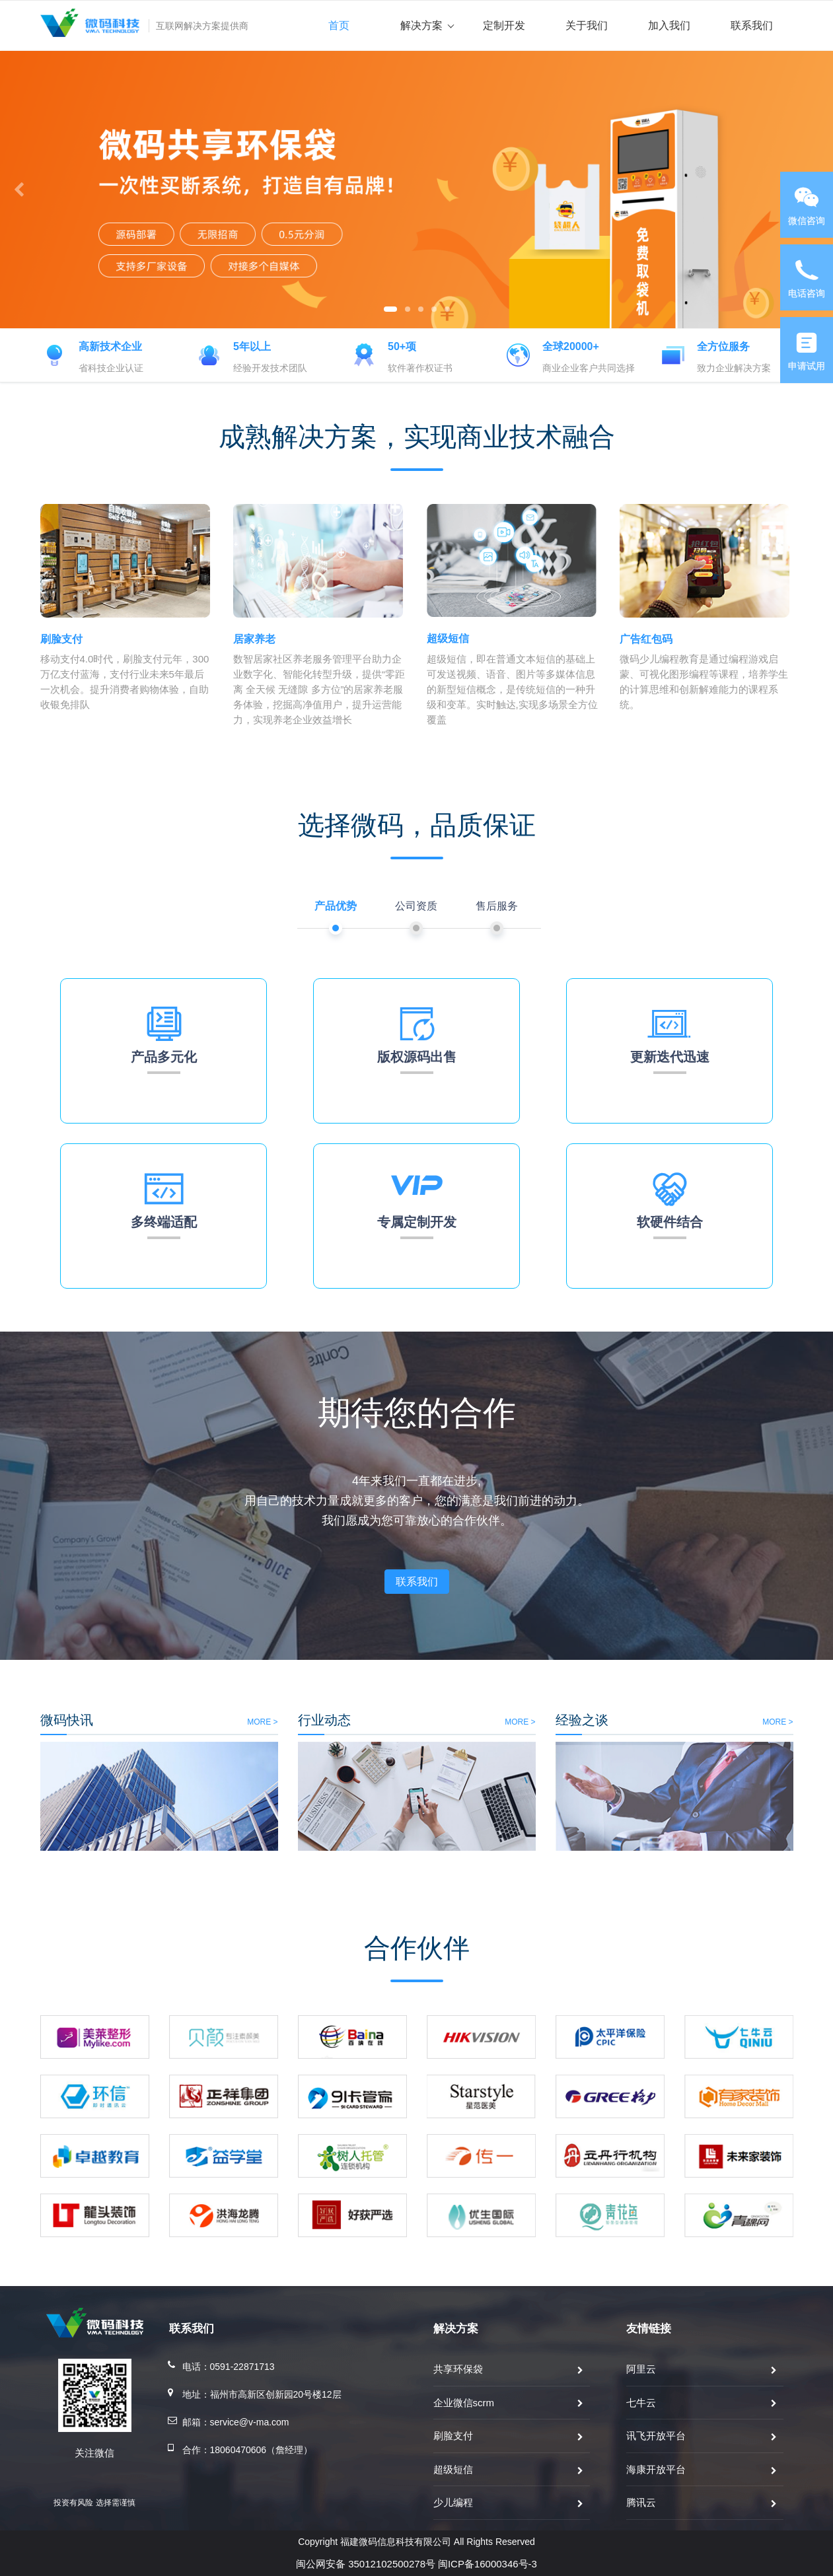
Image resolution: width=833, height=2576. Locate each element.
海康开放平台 (656, 2469)
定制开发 (504, 25)
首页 (338, 25)
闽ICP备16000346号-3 (487, 2563)
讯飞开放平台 (656, 2435)
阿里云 (641, 2369)
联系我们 (752, 25)
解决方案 (427, 25)
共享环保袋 (458, 2369)
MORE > (109, 1722)
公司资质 (416, 906)
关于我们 (586, 25)
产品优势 (335, 906)
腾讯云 (641, 2502)
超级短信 (453, 2469)
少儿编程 (453, 2502)
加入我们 (669, 25)
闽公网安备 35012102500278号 (365, 2563)
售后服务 (497, 906)
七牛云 (641, 2402)
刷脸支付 (453, 2435)
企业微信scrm (464, 2402)
